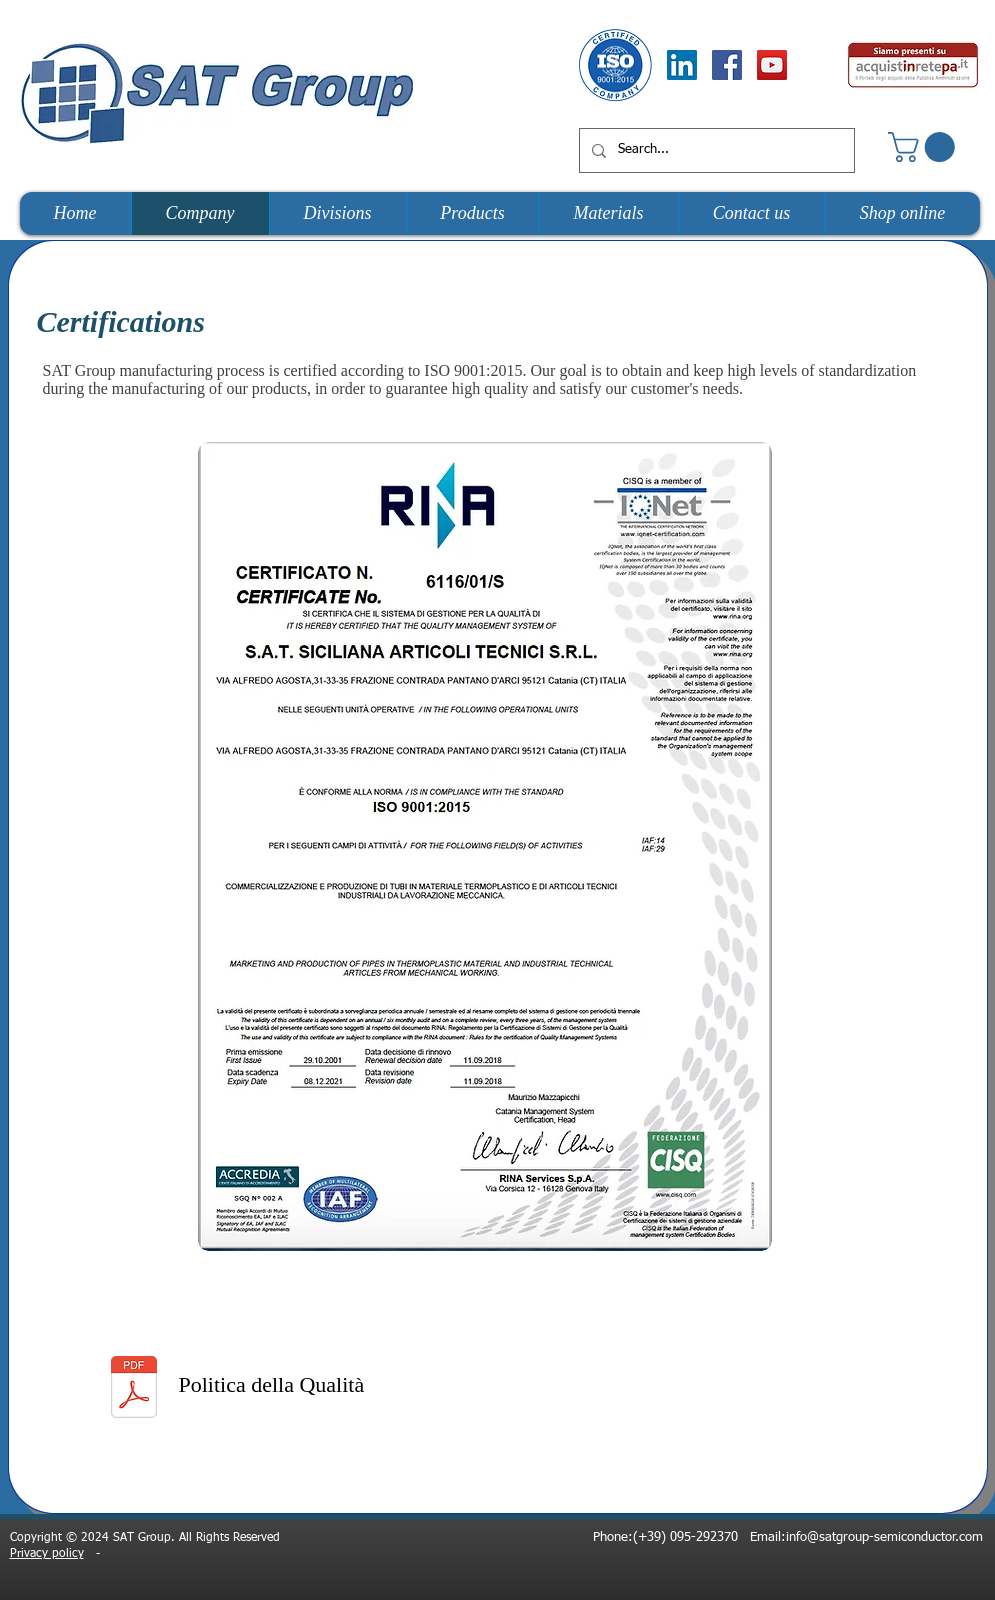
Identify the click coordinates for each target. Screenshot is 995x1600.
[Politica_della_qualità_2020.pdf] (134, 1389)
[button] (925, 147)
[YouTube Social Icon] (772, 65)
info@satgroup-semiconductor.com (884, 1537)
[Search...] (715, 150)
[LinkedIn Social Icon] (682, 65)
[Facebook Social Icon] (727, 65)
